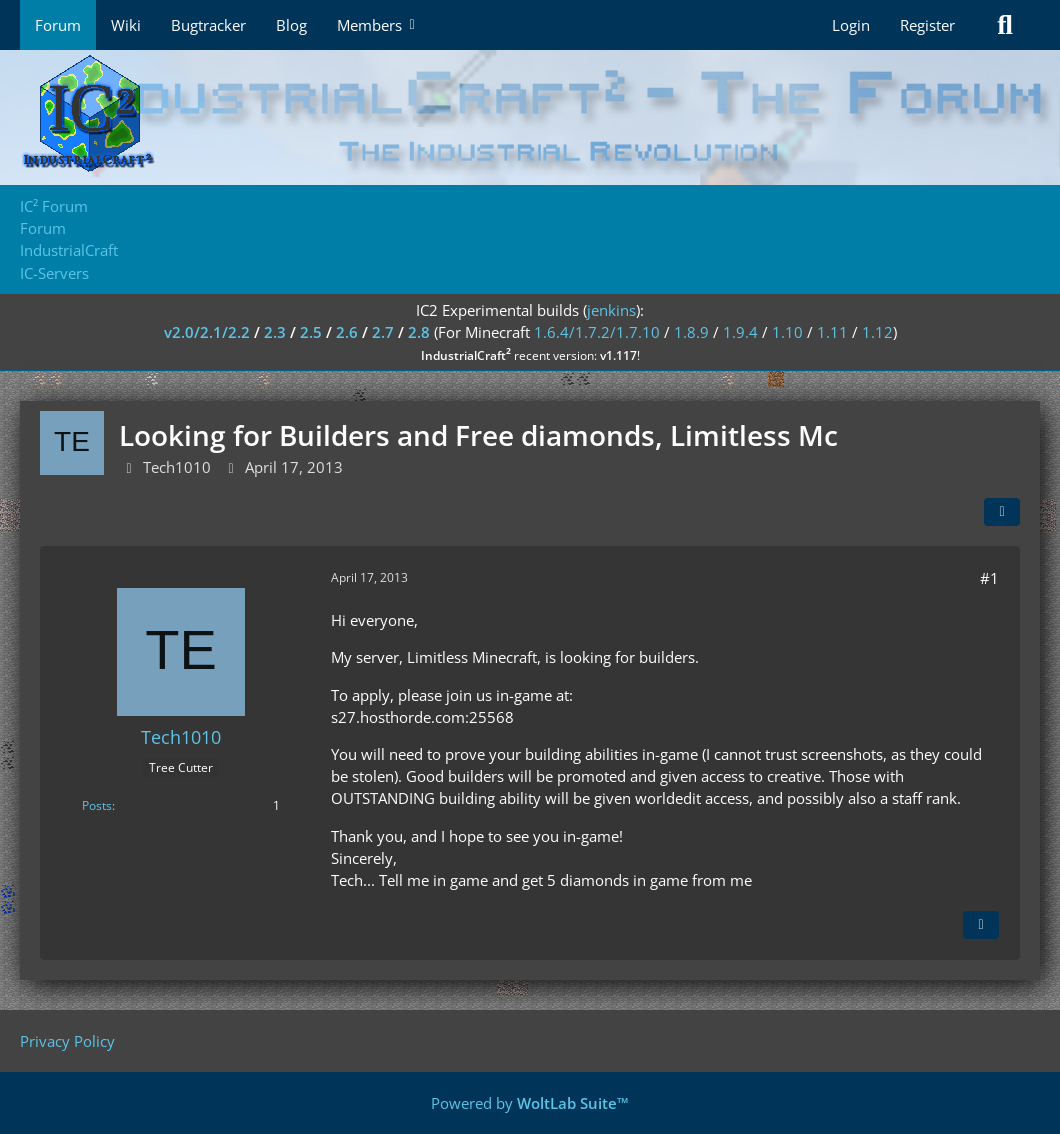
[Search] (1005, 25)
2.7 (383, 332)
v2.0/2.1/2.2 (207, 332)
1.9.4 (740, 332)
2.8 (419, 332)
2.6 (347, 332)
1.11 (832, 332)
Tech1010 (177, 467)
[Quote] (981, 925)
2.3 (275, 332)
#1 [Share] (989, 578)
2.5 (311, 332)
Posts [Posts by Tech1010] (97, 805)
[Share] (1002, 512)
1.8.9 (691, 332)
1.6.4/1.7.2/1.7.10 (597, 332)
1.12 (877, 332)
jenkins (611, 310)
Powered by (530, 1103)
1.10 (787, 332)
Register (927, 25)
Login (851, 25)
